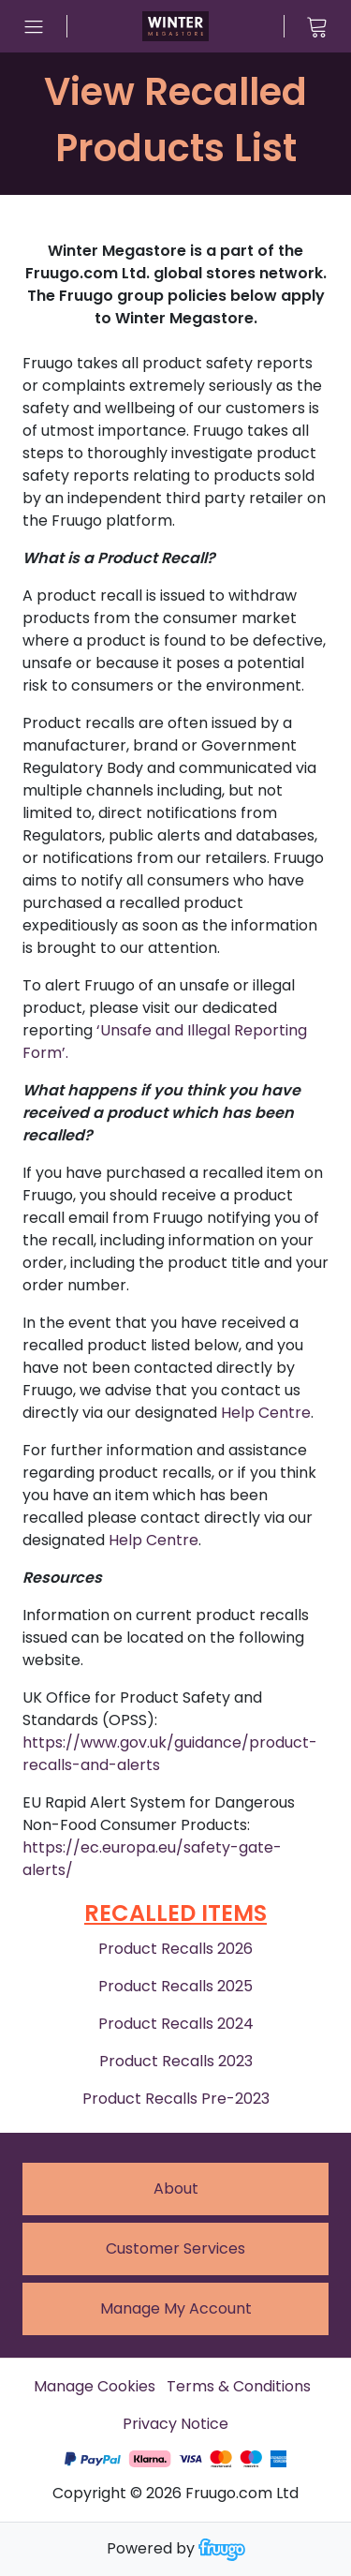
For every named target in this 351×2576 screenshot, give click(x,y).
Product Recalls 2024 (176, 2023)
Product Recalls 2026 (175, 1948)
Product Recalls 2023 (176, 2061)
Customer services (175, 2248)
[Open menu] (33, 26)
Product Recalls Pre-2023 (176, 2098)
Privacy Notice (175, 2424)
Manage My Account (176, 2308)
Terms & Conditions (239, 2386)
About (176, 2188)
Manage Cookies (94, 2386)
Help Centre (266, 1412)
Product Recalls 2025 (175, 1986)
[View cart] (317, 26)
